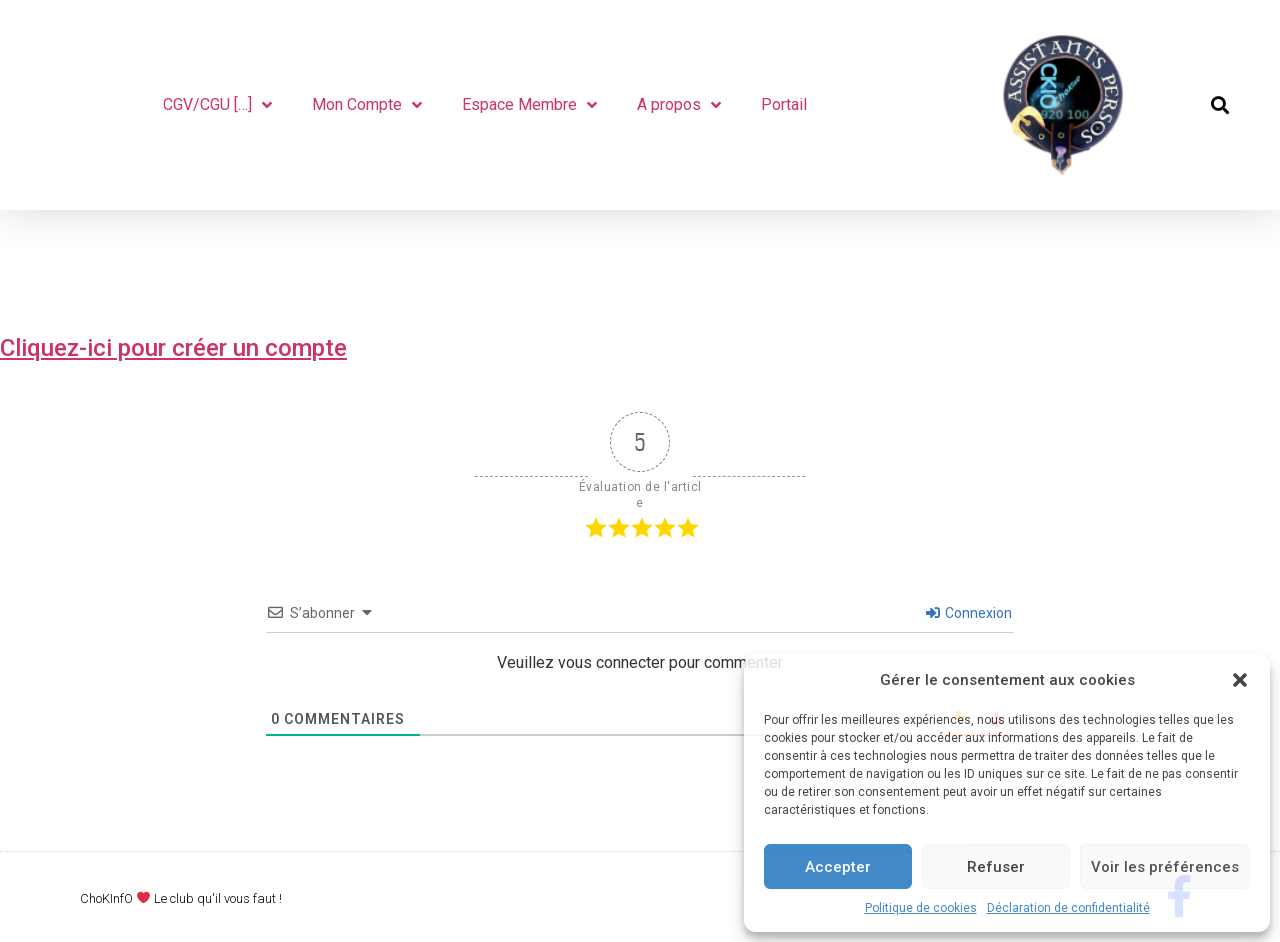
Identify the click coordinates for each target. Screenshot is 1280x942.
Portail (784, 104)
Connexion (969, 613)
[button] (1240, 680)
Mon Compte (367, 105)
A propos (679, 105)
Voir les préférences (1165, 867)
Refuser (996, 867)
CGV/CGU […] (217, 105)
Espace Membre (529, 105)
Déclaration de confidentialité (1068, 908)
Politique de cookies (921, 908)
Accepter (838, 867)
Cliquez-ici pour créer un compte (173, 348)
